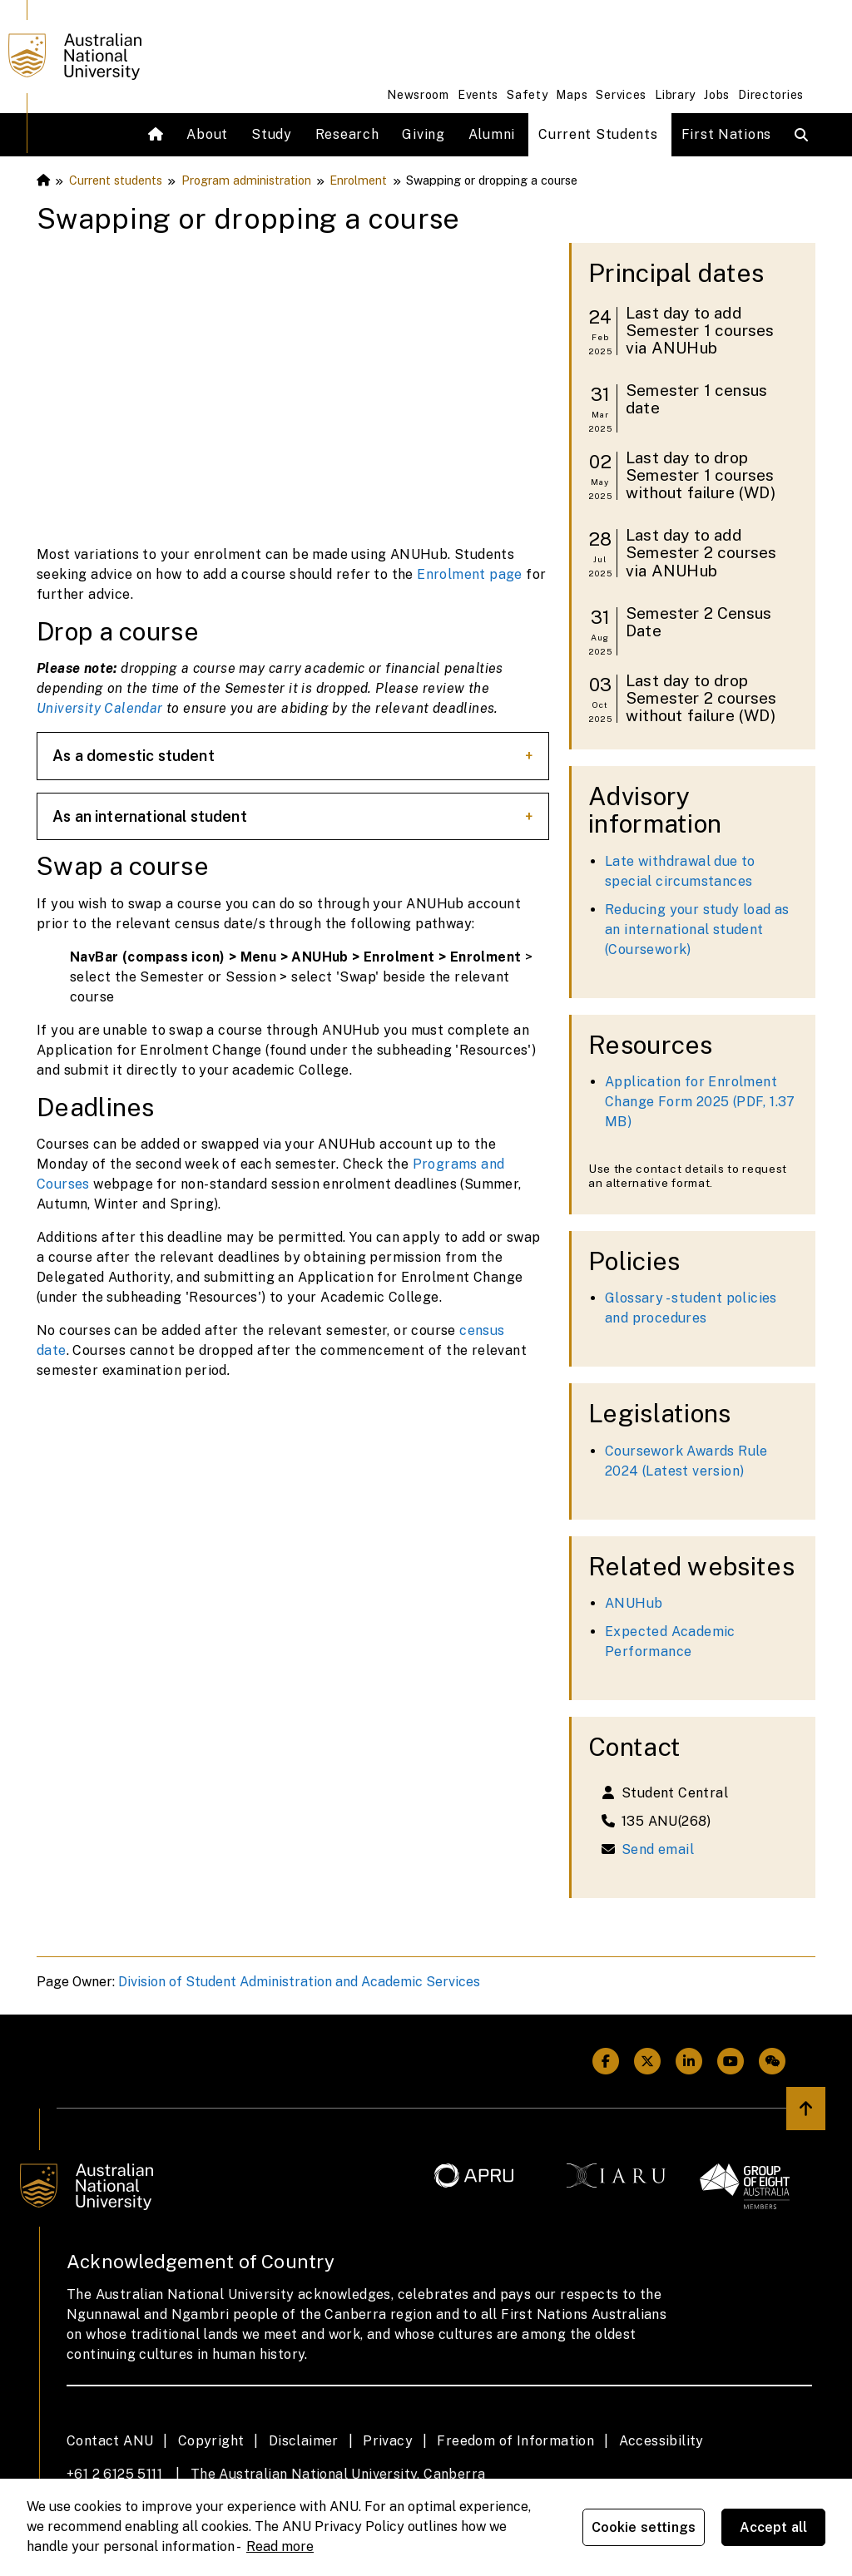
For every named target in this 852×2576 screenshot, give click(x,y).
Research (347, 134)
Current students (115, 180)
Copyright (211, 2441)
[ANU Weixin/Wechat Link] (772, 2061)
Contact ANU (110, 2441)
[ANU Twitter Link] (647, 2061)
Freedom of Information (515, 2441)
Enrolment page (470, 574)
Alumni (491, 134)
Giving (423, 134)
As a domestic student (133, 755)
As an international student (149, 816)
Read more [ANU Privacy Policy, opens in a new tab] (280, 2546)
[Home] (157, 134)
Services (621, 94)
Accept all (774, 2527)
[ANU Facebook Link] (605, 2061)
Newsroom (418, 94)
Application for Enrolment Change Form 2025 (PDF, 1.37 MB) (700, 1102)
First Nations (726, 134)
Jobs (717, 94)
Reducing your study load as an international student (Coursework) (697, 929)
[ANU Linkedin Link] (689, 2061)
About (207, 134)
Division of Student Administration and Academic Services (299, 1982)
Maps (571, 94)
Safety (527, 94)
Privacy (388, 2441)
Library (675, 94)
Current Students (598, 134)
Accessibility (661, 2441)
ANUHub (633, 1603)
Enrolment (358, 180)
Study (271, 134)
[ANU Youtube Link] (730, 2061)
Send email (658, 1849)
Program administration (246, 180)
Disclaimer (304, 2441)
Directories (771, 94)
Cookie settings (644, 2527)
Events (478, 94)
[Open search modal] (805, 134)
